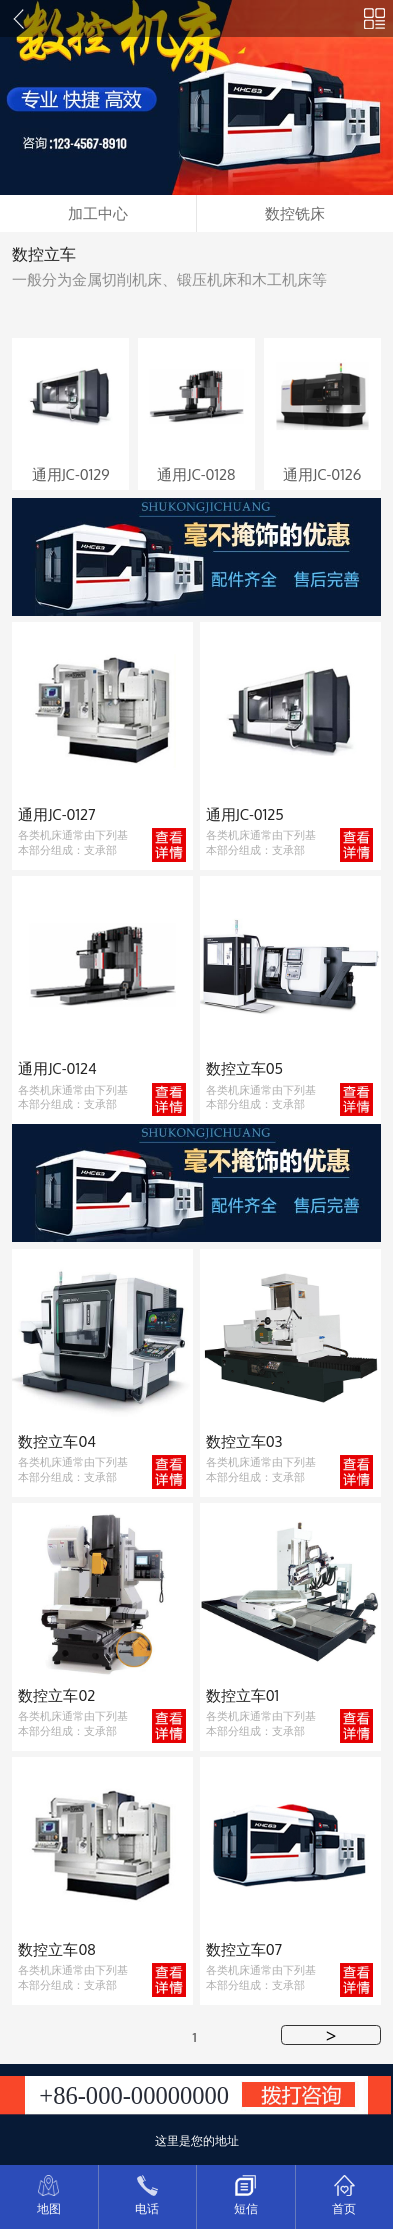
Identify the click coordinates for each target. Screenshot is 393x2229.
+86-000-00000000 (134, 2095)
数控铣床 (295, 213)
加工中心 (98, 213)
